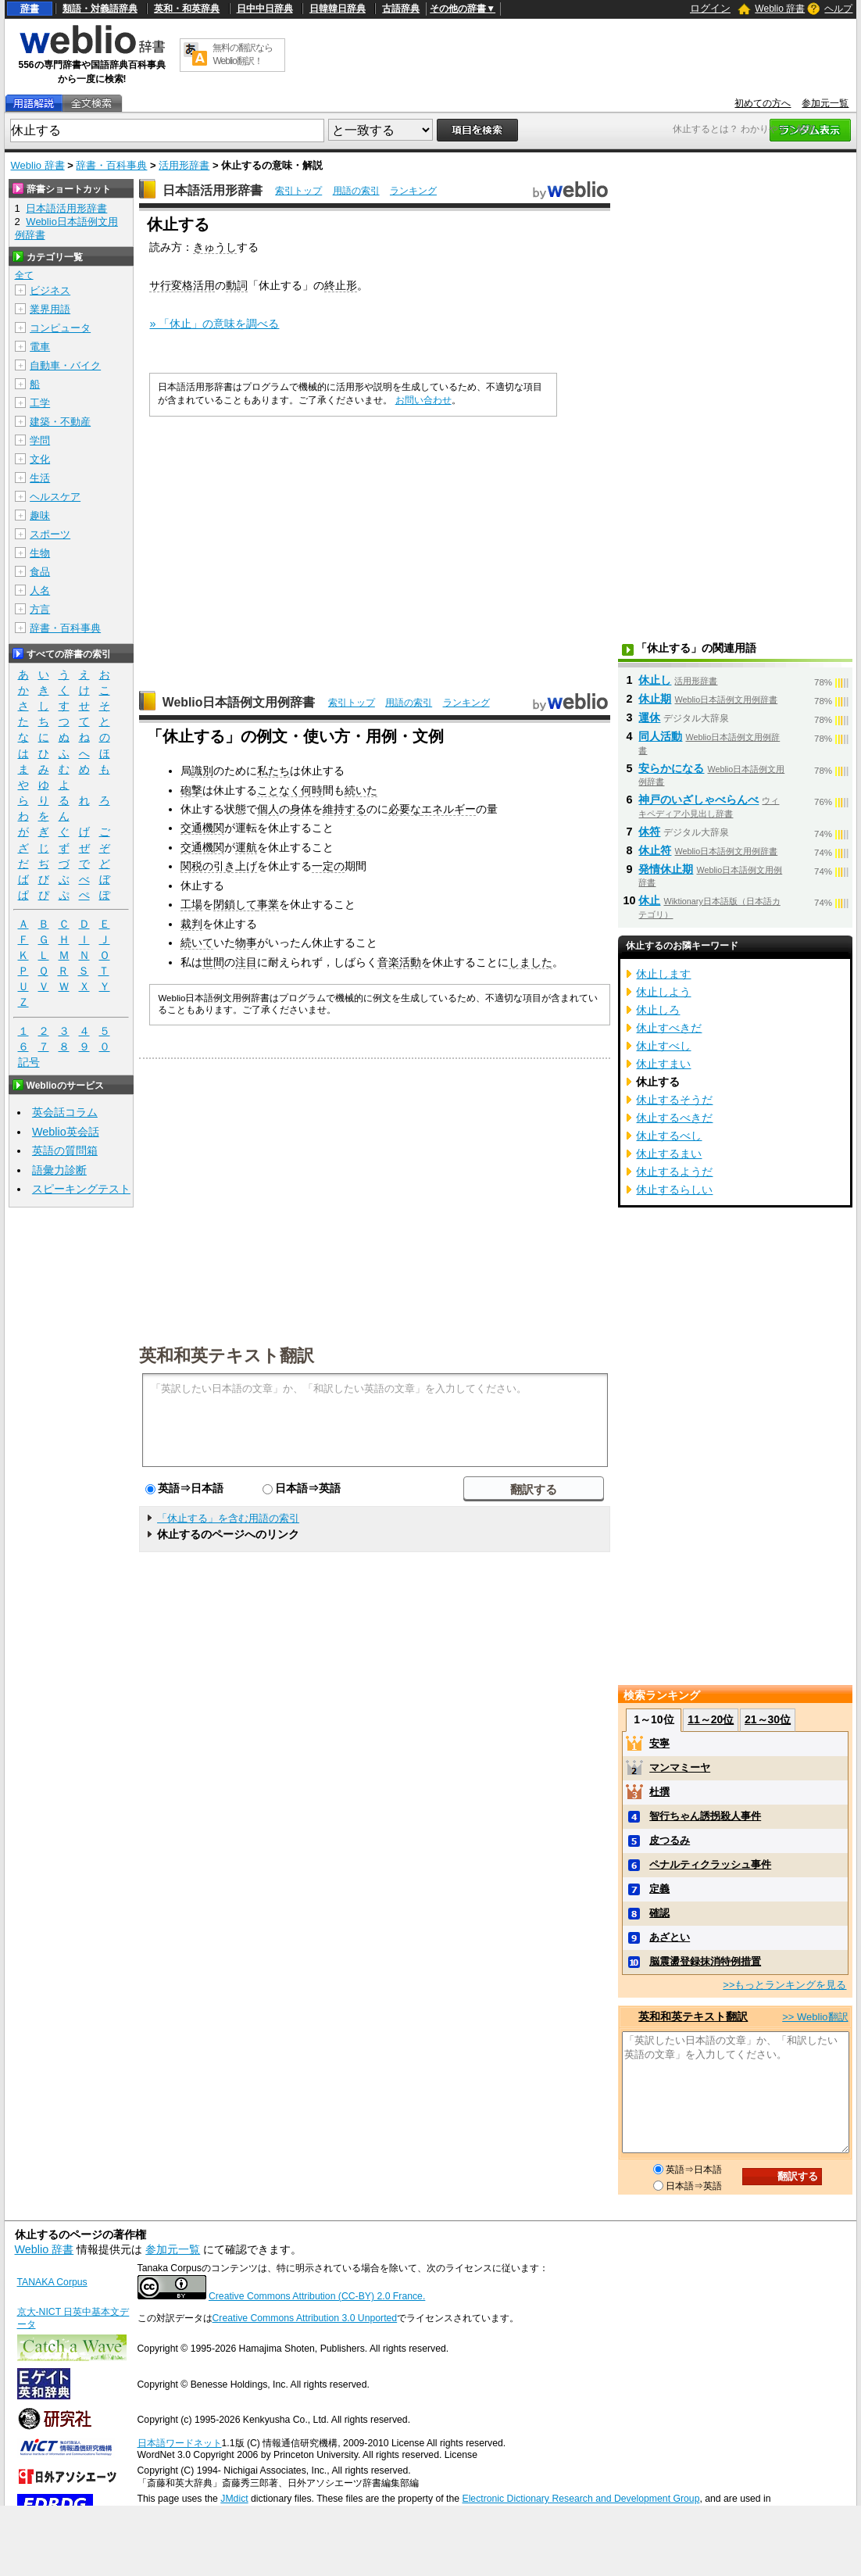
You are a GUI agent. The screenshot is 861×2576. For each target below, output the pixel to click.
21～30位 (768, 1719)
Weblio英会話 (65, 1131)
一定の (328, 866)
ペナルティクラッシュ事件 (710, 1864)
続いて (196, 942)
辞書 (29, 8)
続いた (361, 790)
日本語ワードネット (180, 2443)
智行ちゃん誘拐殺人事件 (705, 1816)
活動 (410, 962)
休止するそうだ (674, 1099)
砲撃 (191, 790)
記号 (29, 1062)
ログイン (710, 8)
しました (530, 962)
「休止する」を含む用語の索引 (228, 1518)
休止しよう (663, 992)
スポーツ (50, 534)
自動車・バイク (65, 365)
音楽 (388, 962)
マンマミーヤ (679, 1767)
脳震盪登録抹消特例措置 (705, 1961)
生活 (40, 478)
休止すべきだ (669, 1027)
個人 (268, 809)
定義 (659, 1888)
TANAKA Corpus (52, 2282)
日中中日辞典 (265, 8)
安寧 (659, 1743)
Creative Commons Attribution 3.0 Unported (305, 2318)
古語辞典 (401, 8)
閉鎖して (235, 904)
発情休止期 (665, 869)
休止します (663, 974)
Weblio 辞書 (780, 8)
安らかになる (671, 768)
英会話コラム (65, 1112)
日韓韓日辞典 (337, 8)
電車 (40, 346)
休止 (649, 900)
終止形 (340, 285)
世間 (213, 962)
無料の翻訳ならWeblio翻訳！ (243, 54)
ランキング (413, 190)
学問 (40, 440)
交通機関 (202, 827)
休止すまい (663, 1063)
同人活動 (660, 736)
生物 (40, 553)
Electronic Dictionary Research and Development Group (580, 2498)
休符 (649, 831)
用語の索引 (356, 190)
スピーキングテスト (81, 1188)
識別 (202, 770)
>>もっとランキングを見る (784, 1985)
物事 (246, 942)
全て (24, 275)
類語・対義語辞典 (100, 8)
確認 (659, 1913)
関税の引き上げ (218, 866)
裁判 (191, 924)
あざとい (669, 1937)
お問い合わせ (423, 400)
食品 (40, 572)
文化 (40, 459)
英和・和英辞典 (187, 8)
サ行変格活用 (182, 285)
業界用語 (50, 309)
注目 (246, 962)
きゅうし (215, 247)
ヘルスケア (55, 497)
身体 (301, 809)
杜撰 (659, 1792)
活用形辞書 (184, 165)
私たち (273, 770)
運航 (246, 847)
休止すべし (663, 1045)
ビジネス (50, 290)
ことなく (279, 790)
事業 (268, 904)
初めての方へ (762, 103)
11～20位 (711, 1719)
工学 (40, 403)
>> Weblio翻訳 (815, 2017)
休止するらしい (674, 1189)
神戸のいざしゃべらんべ (698, 799)
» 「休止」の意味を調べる (214, 323)
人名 (40, 590)
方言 (40, 609)
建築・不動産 (60, 422)
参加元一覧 (825, 103)
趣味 (40, 515)
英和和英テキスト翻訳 (226, 1354)
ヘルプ (838, 8)
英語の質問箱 (65, 1150)
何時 (312, 790)
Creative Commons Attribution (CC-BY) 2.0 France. (317, 2296)
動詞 (237, 285)
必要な (404, 809)
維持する (344, 809)
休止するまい (669, 1153)
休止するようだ (674, 1171)
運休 (649, 717)
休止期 (654, 698)
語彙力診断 (59, 1170)
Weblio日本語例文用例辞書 (239, 702)
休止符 (654, 850)
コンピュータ (60, 328)
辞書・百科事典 (111, 165)
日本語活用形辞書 (213, 190)
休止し (654, 680)
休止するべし (669, 1135)
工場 (191, 904)
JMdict (234, 2498)
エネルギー (448, 809)
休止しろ (658, 1010)
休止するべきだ (674, 1117)
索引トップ (298, 190)
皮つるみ (669, 1840)
